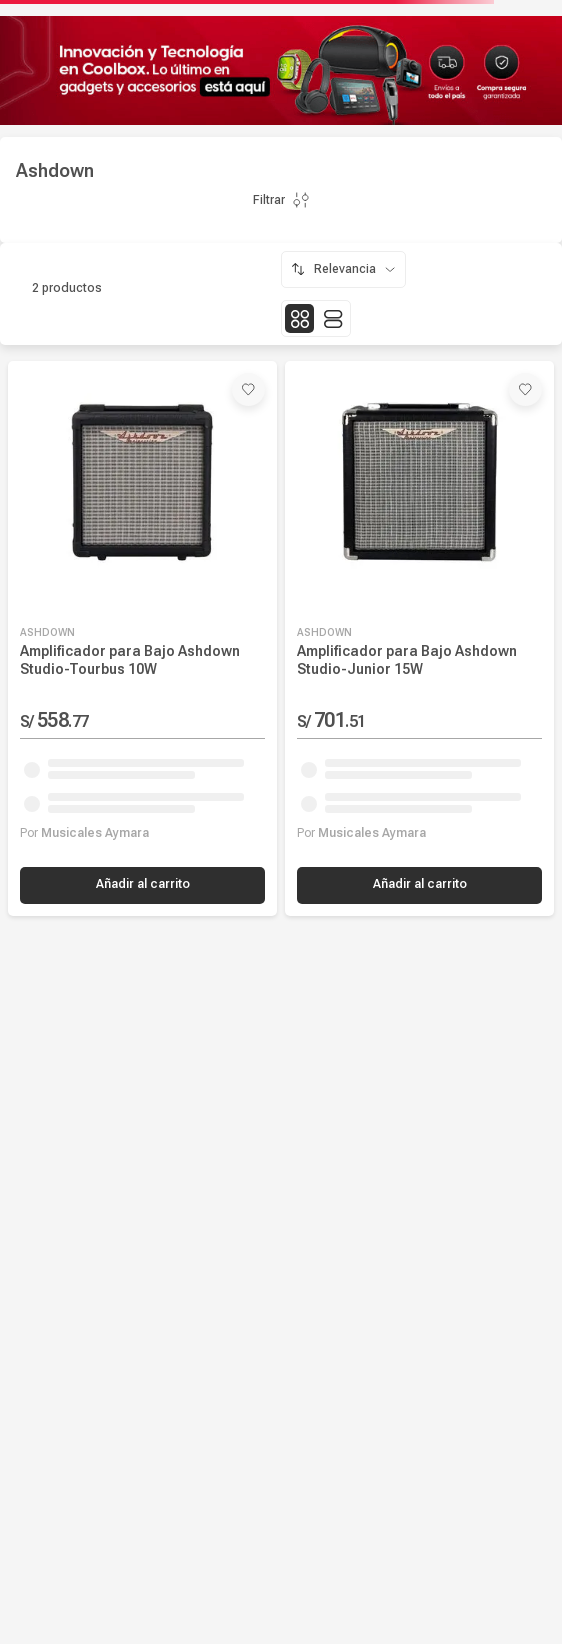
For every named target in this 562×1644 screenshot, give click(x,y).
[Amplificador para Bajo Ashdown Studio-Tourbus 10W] (142, 638)
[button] (142, 885)
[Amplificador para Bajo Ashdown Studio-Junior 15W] (419, 638)
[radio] (299, 318)
